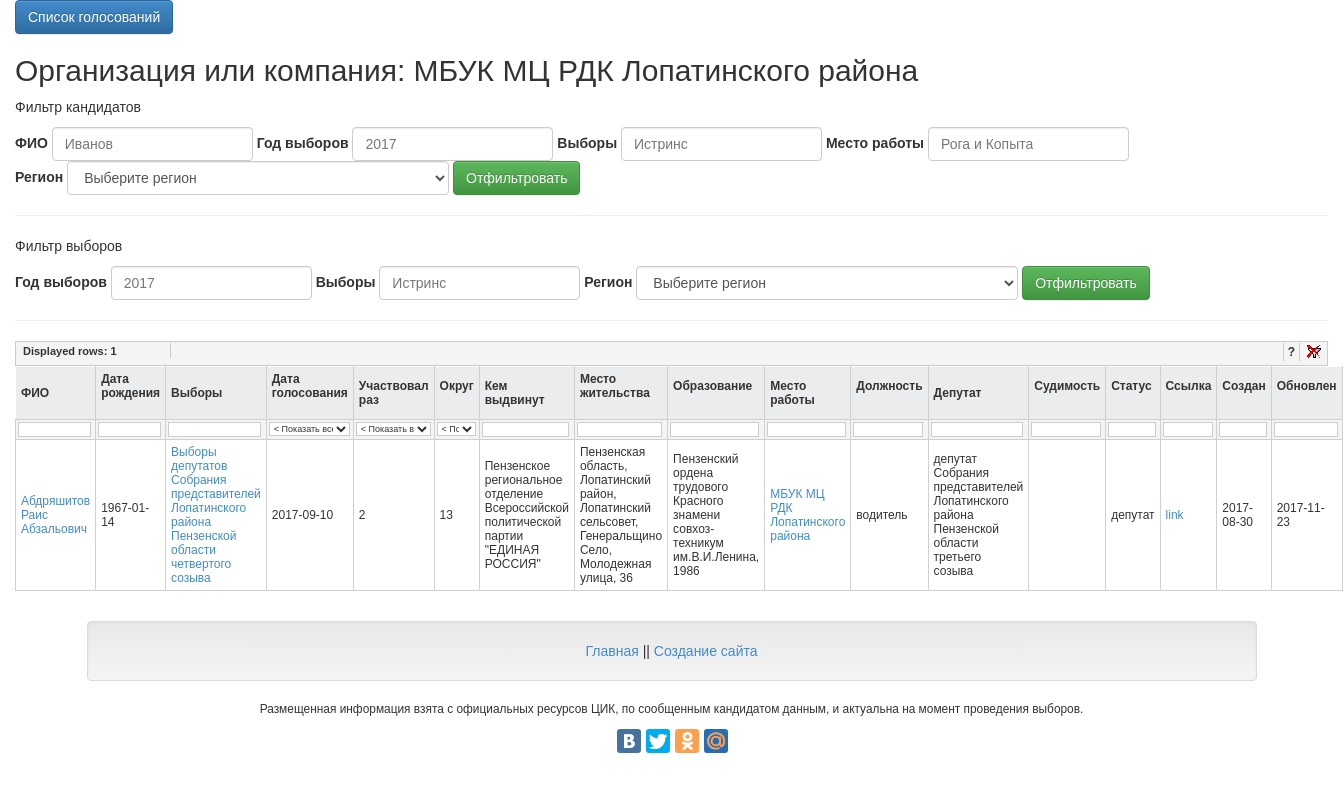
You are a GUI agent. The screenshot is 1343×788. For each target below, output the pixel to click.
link (1175, 515)
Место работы (875, 143)
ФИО (31, 143)
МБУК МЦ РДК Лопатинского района (807, 515)
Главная (611, 651)
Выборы (587, 143)
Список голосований (94, 17)
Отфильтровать (516, 178)
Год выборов (303, 143)
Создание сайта (706, 651)
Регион (39, 177)
